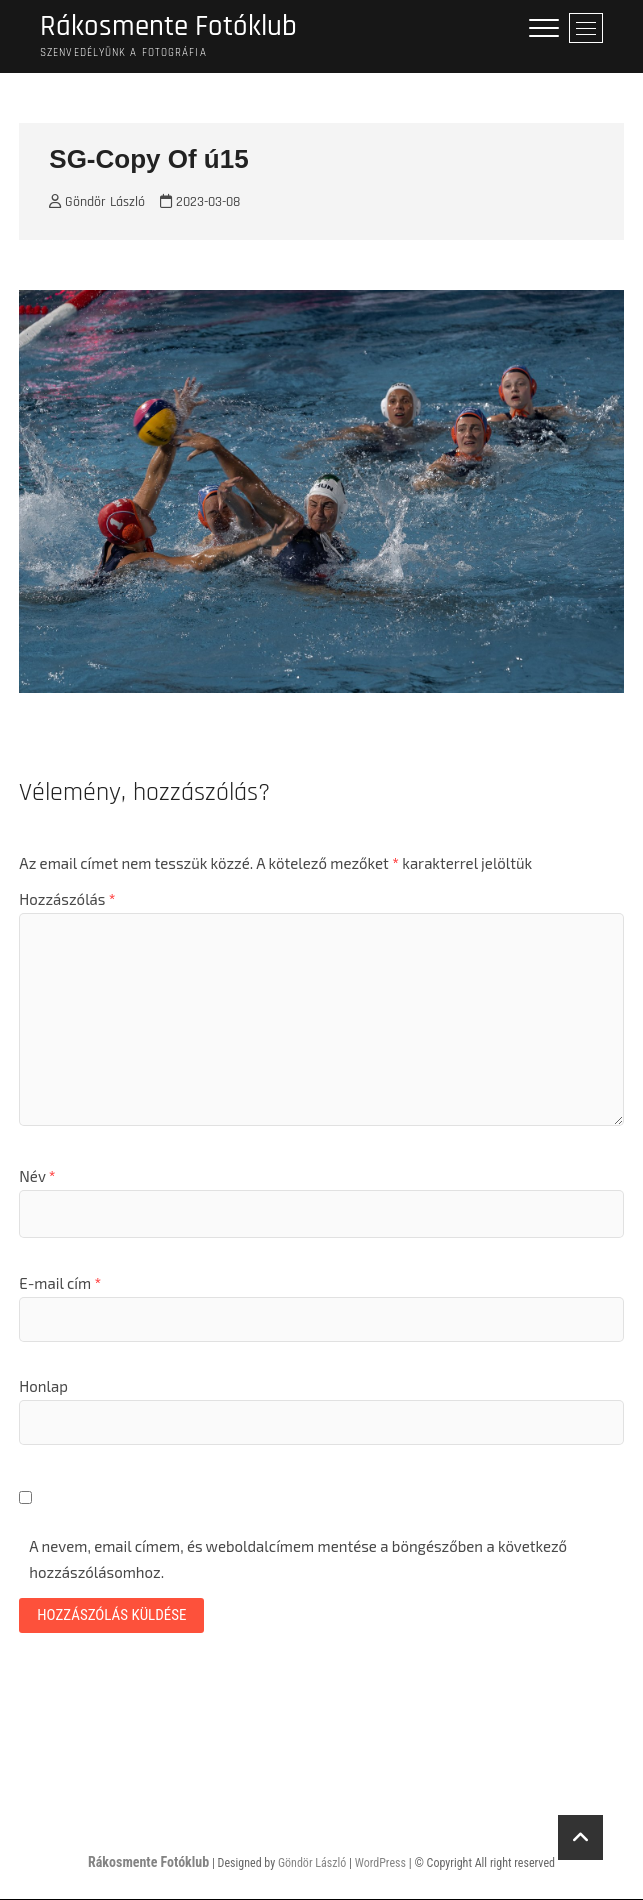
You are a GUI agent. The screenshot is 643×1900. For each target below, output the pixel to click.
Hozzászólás (67, 901)
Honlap (43, 1388)
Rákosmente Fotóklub (171, 27)
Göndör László (97, 204)
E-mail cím (60, 1284)
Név (37, 1178)
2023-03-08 (200, 204)
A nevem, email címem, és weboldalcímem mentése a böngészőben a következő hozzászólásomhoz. (298, 1561)
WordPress (380, 1864)
